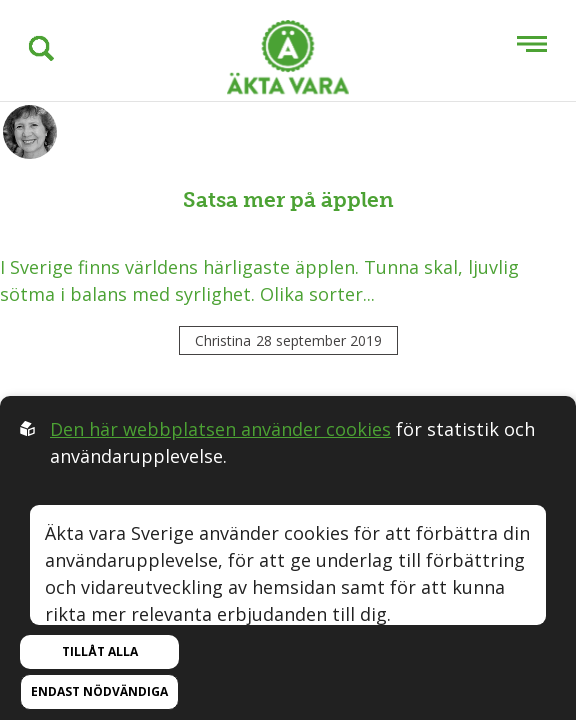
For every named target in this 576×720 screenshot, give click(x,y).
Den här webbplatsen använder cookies (220, 429)
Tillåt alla (100, 651)
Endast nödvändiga (99, 691)
